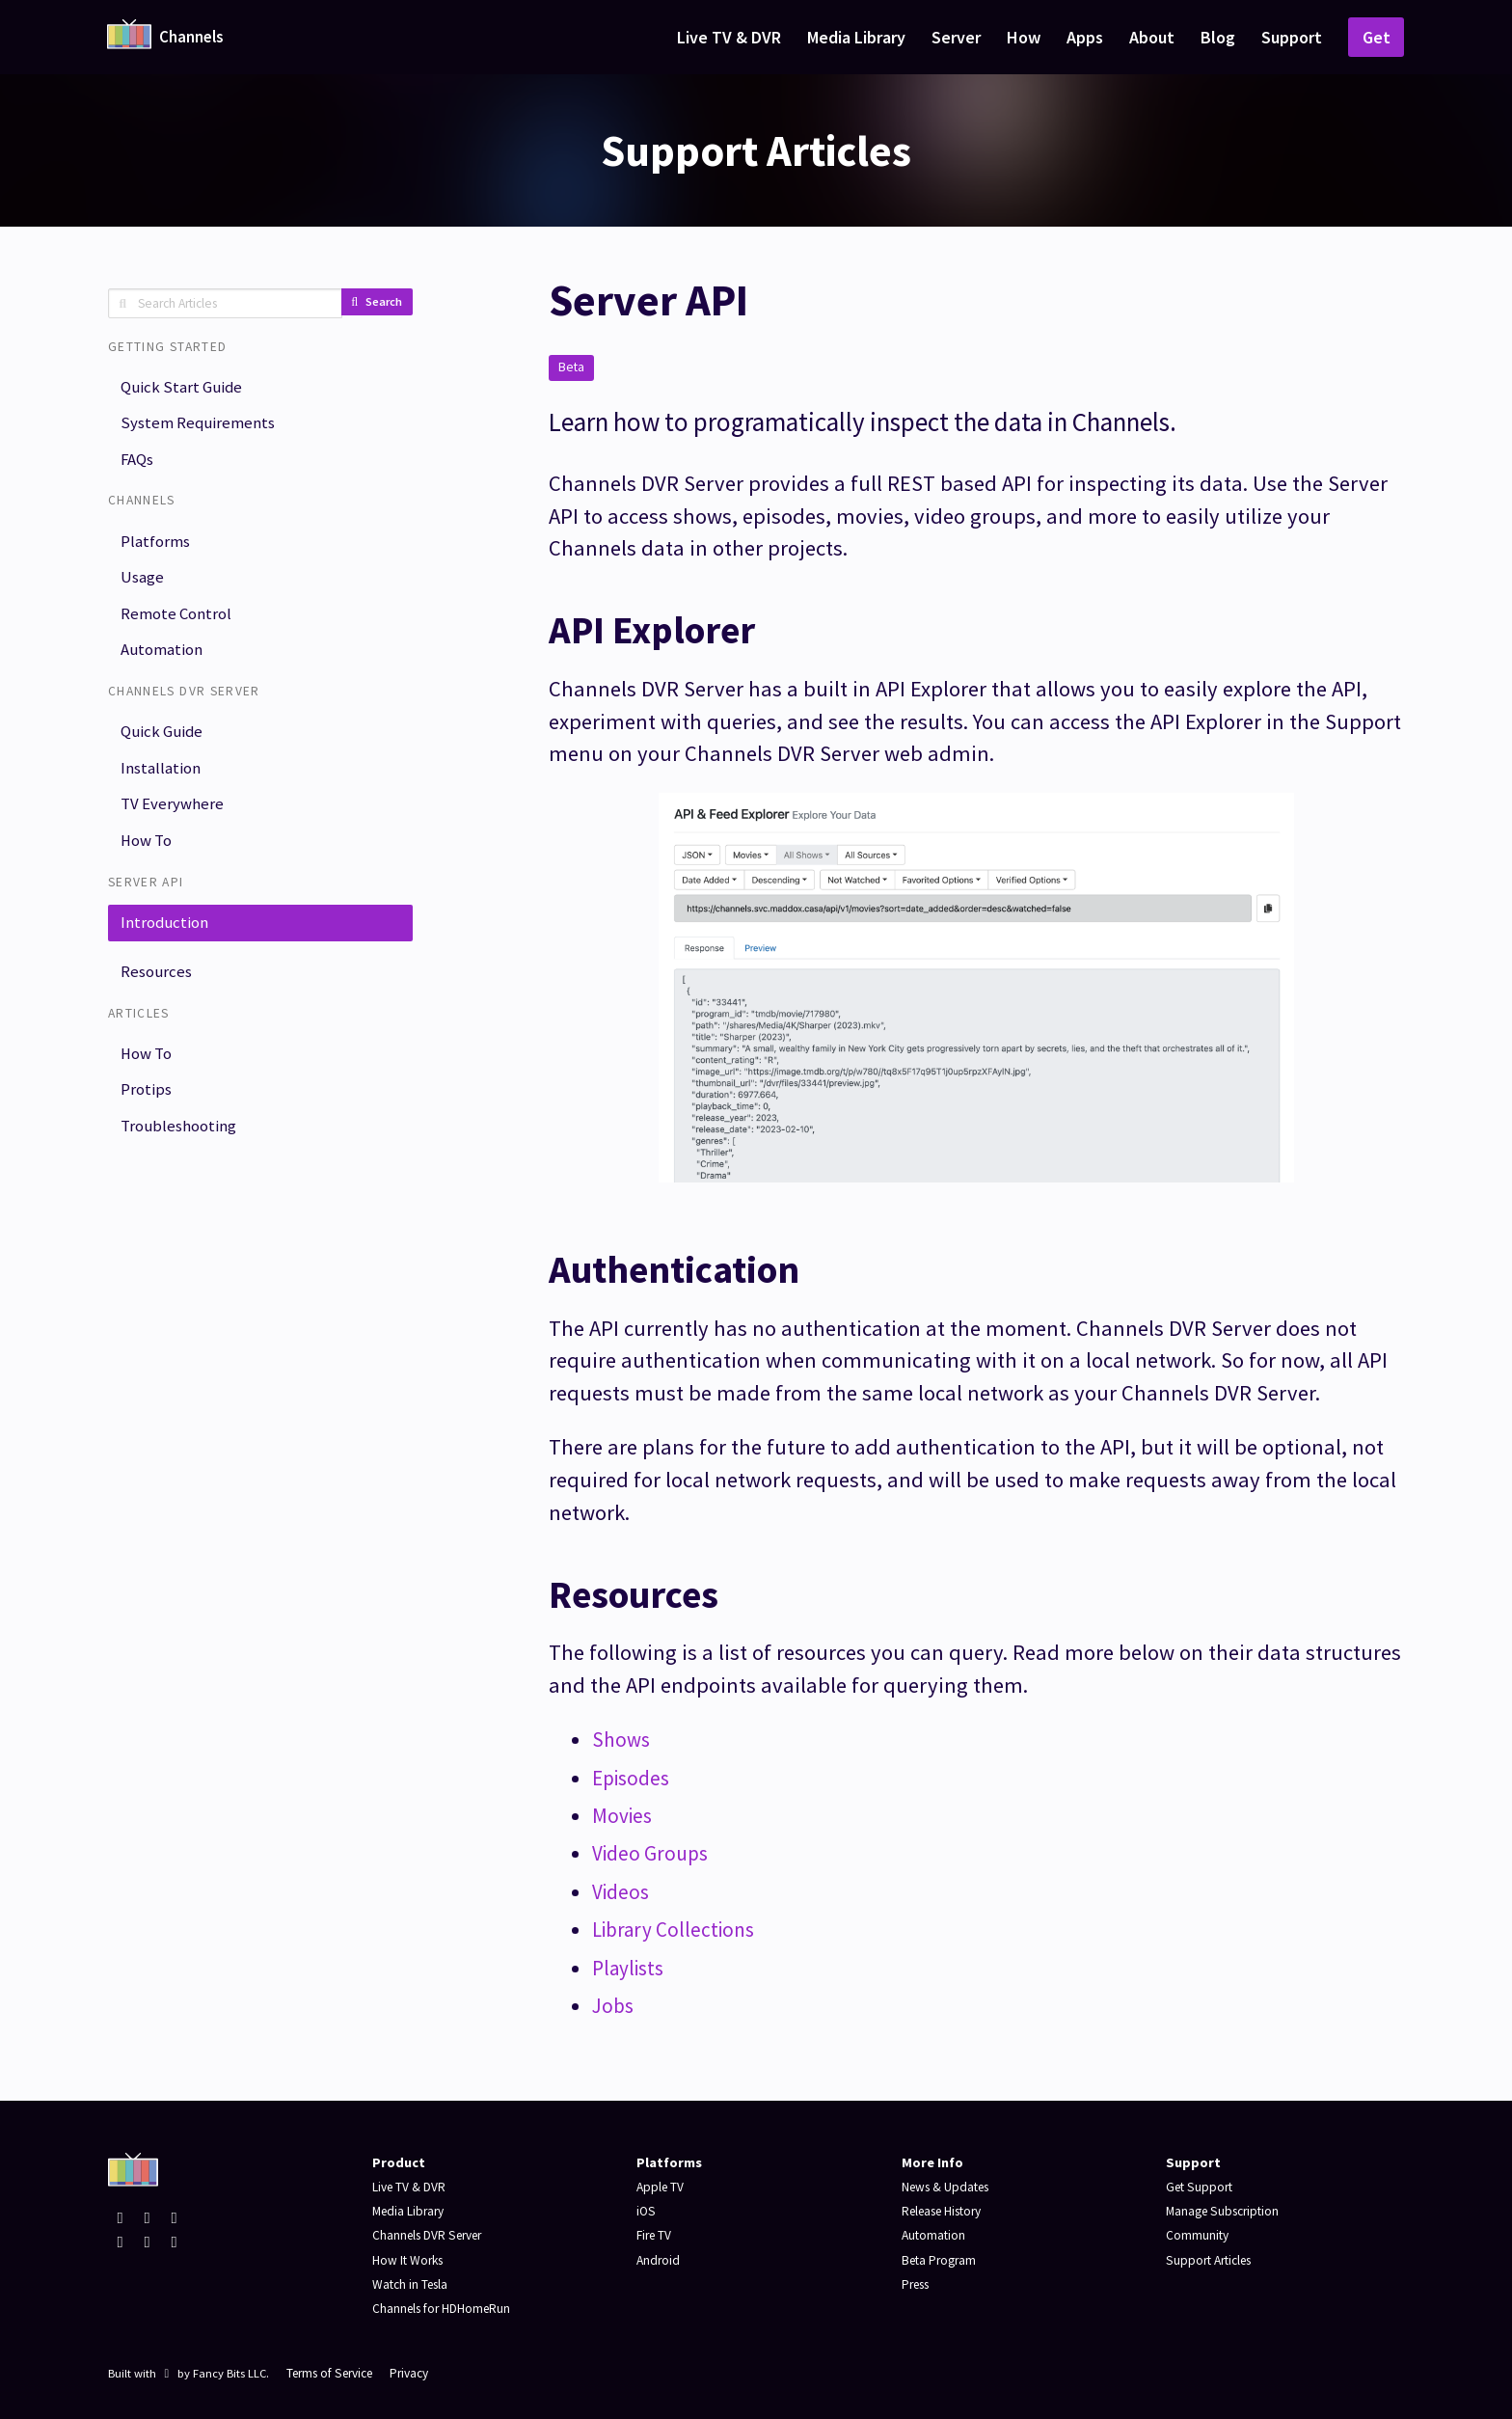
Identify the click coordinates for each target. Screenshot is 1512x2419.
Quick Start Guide (185, 388)
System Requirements (202, 428)
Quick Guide (164, 753)
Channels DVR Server (432, 2234)
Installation (162, 792)
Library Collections (679, 1929)
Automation (165, 669)
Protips (148, 1131)
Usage (145, 591)
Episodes (634, 1777)
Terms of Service (335, 2372)
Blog (1218, 37)
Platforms (159, 551)
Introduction (167, 955)
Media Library (856, 37)
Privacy (423, 2372)
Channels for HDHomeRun (446, 2308)
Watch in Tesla (412, 2284)
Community (1198, 2234)
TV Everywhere (175, 831)
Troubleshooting (181, 1169)
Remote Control (180, 629)
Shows (622, 1739)
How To (150, 870)
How (1023, 37)
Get (1376, 37)
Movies (624, 1815)
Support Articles (1213, 2260)
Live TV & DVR (729, 37)
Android (659, 2260)
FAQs (140, 466)
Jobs (614, 2005)
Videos (623, 1891)
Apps (1084, 37)
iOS (646, 2210)
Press (918, 2284)
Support (1291, 37)
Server (956, 37)
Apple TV (661, 2186)
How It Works (410, 2260)
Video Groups (654, 1852)
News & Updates (950, 2186)
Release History (948, 2210)
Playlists (631, 1967)
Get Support (1201, 2186)
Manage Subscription (1226, 2210)
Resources (159, 1007)
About (1151, 37)
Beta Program (942, 2260)
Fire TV (655, 2234)
